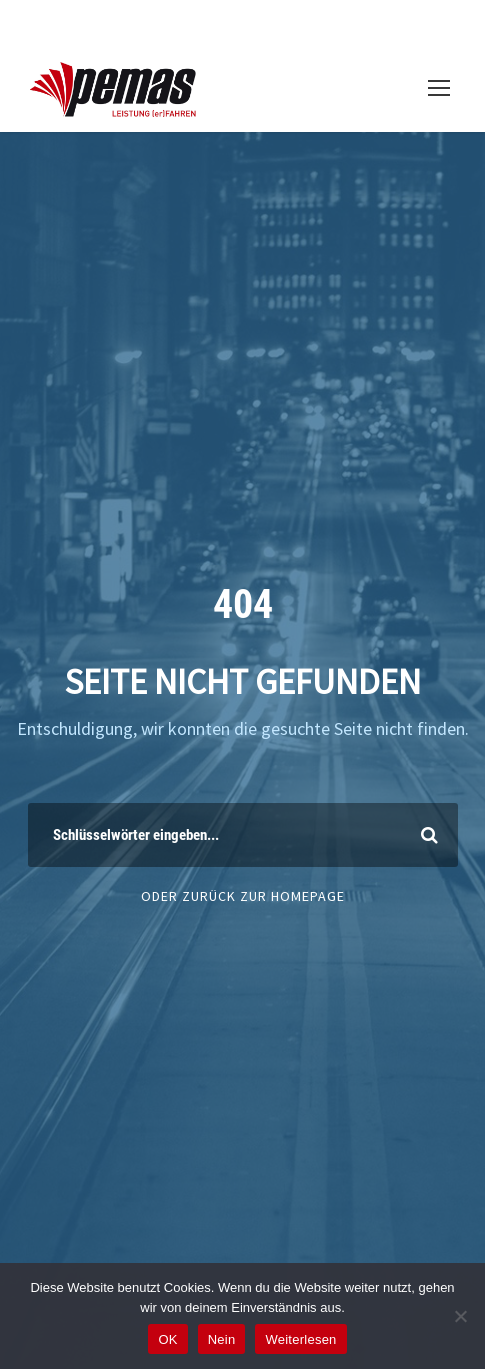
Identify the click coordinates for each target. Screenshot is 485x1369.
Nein (222, 1339)
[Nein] (460, 1316)
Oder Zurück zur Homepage (243, 896)
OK (167, 1339)
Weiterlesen (300, 1339)
